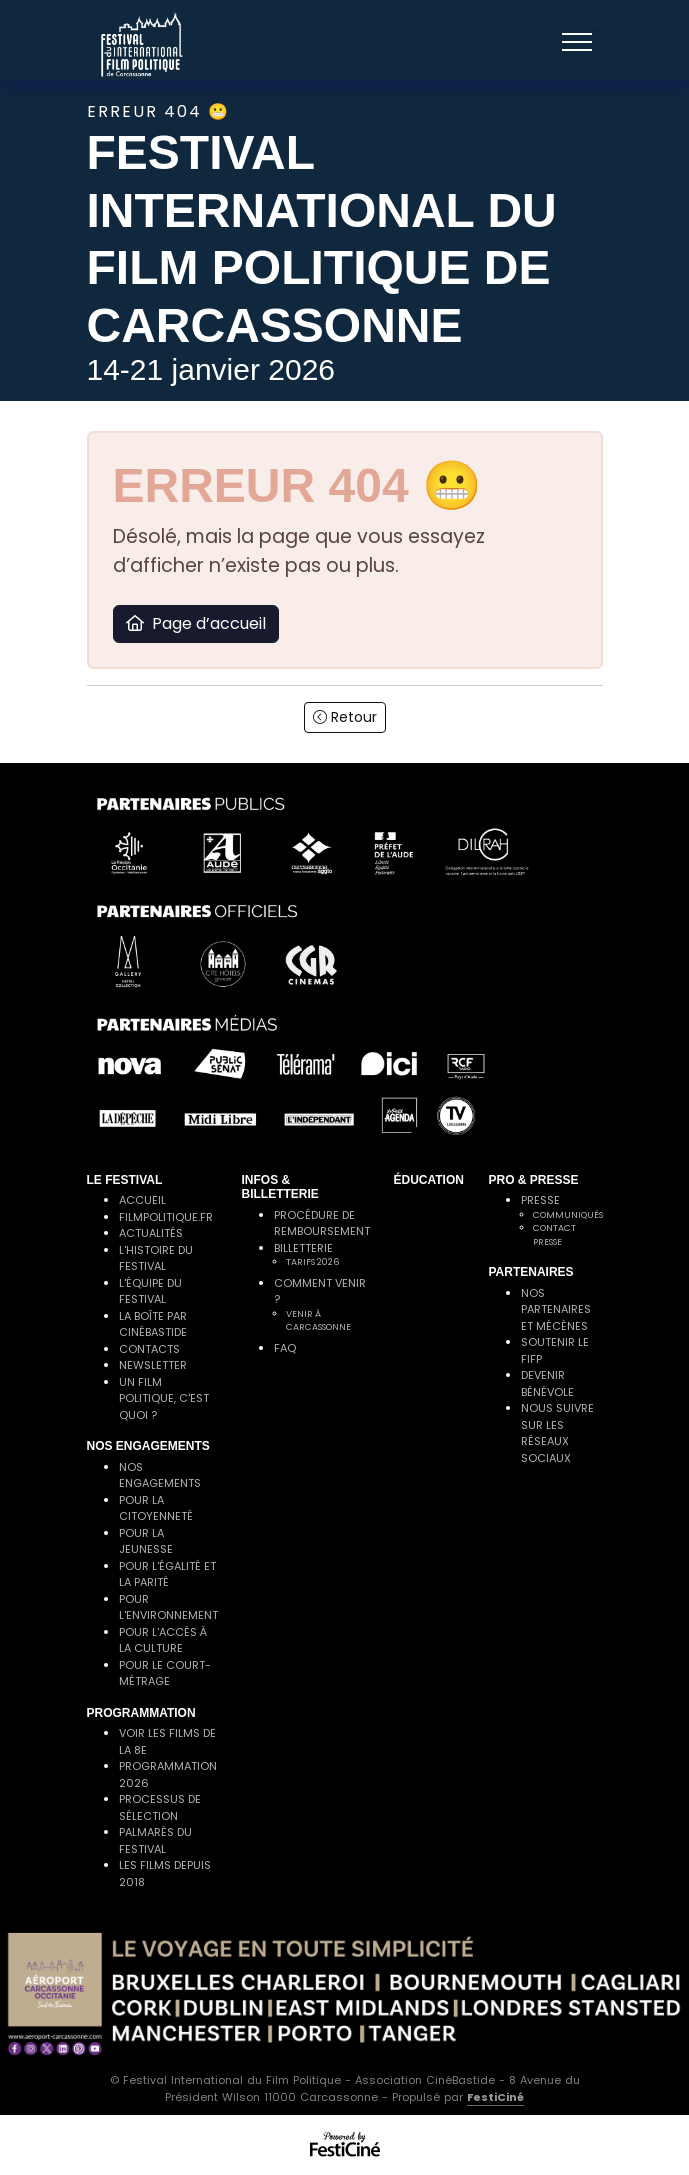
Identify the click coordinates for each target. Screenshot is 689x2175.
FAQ (285, 1348)
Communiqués (568, 1215)
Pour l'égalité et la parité (167, 1574)
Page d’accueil (196, 623)
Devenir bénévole (547, 1383)
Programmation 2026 (168, 1774)
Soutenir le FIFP (555, 1350)
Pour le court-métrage (165, 1673)
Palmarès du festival (155, 1840)
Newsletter (153, 1365)
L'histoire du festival (156, 1258)
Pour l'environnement (168, 1607)
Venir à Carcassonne (318, 1321)
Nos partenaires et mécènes (556, 1309)
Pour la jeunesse (146, 1541)
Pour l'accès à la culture (163, 1640)
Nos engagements (160, 1475)
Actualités (151, 1233)
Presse (540, 1200)
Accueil (142, 1200)
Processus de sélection (160, 1807)
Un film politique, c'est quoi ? (164, 1398)
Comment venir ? (320, 1291)
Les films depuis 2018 (165, 1873)
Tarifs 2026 (312, 1262)
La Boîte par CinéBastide (153, 1324)
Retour (345, 717)
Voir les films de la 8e (167, 1741)
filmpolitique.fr (166, 1217)
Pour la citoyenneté (156, 1508)
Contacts (149, 1349)
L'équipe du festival (150, 1291)
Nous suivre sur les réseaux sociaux (557, 1433)
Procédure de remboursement (322, 1223)
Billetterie (303, 1248)
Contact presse (554, 1235)
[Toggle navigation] (582, 44)
